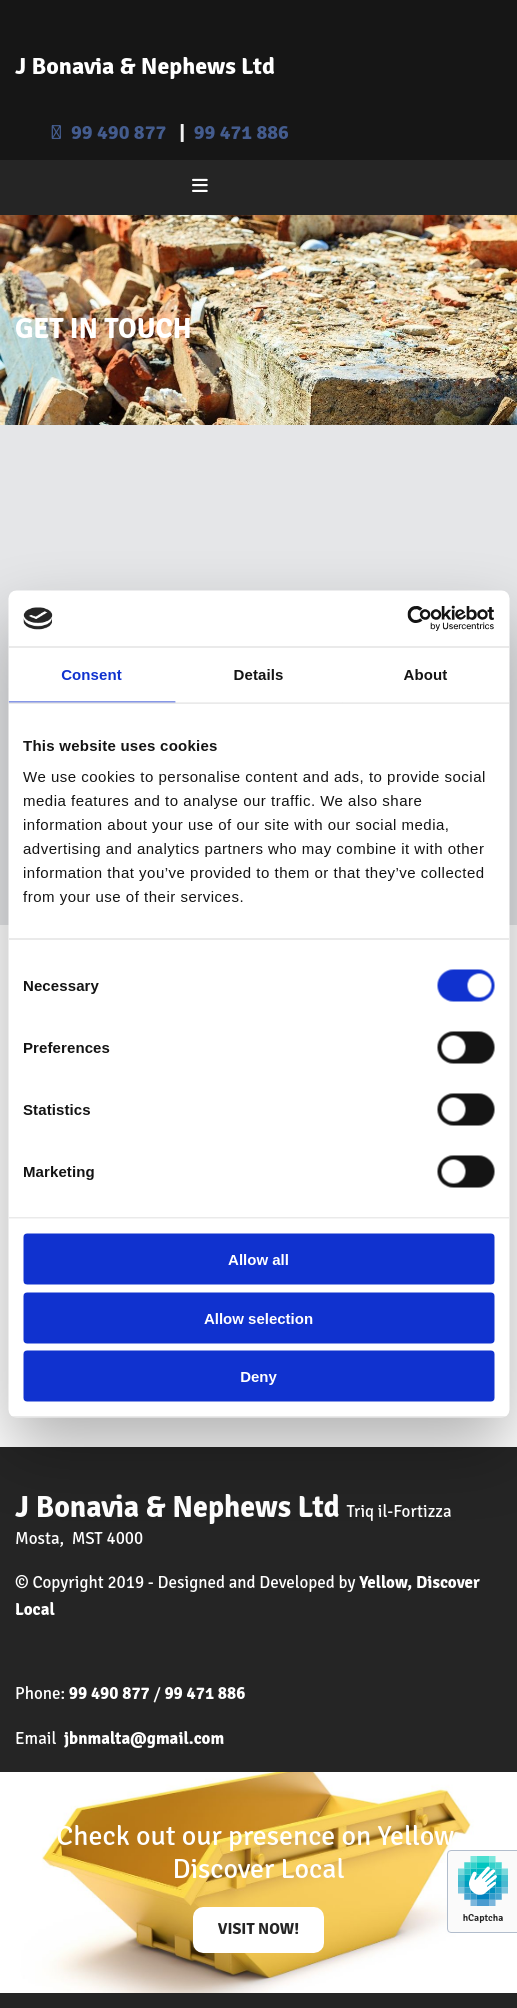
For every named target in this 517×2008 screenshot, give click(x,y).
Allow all (258, 1259)
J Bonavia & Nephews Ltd (145, 66)
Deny (258, 1376)
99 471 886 (241, 132)
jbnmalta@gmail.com (144, 1738)
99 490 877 (118, 132)
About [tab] (426, 673)
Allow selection (258, 1317)
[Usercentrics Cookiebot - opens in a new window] (406, 619)
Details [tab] (259, 673)
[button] (259, 1930)
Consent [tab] (91, 673)
